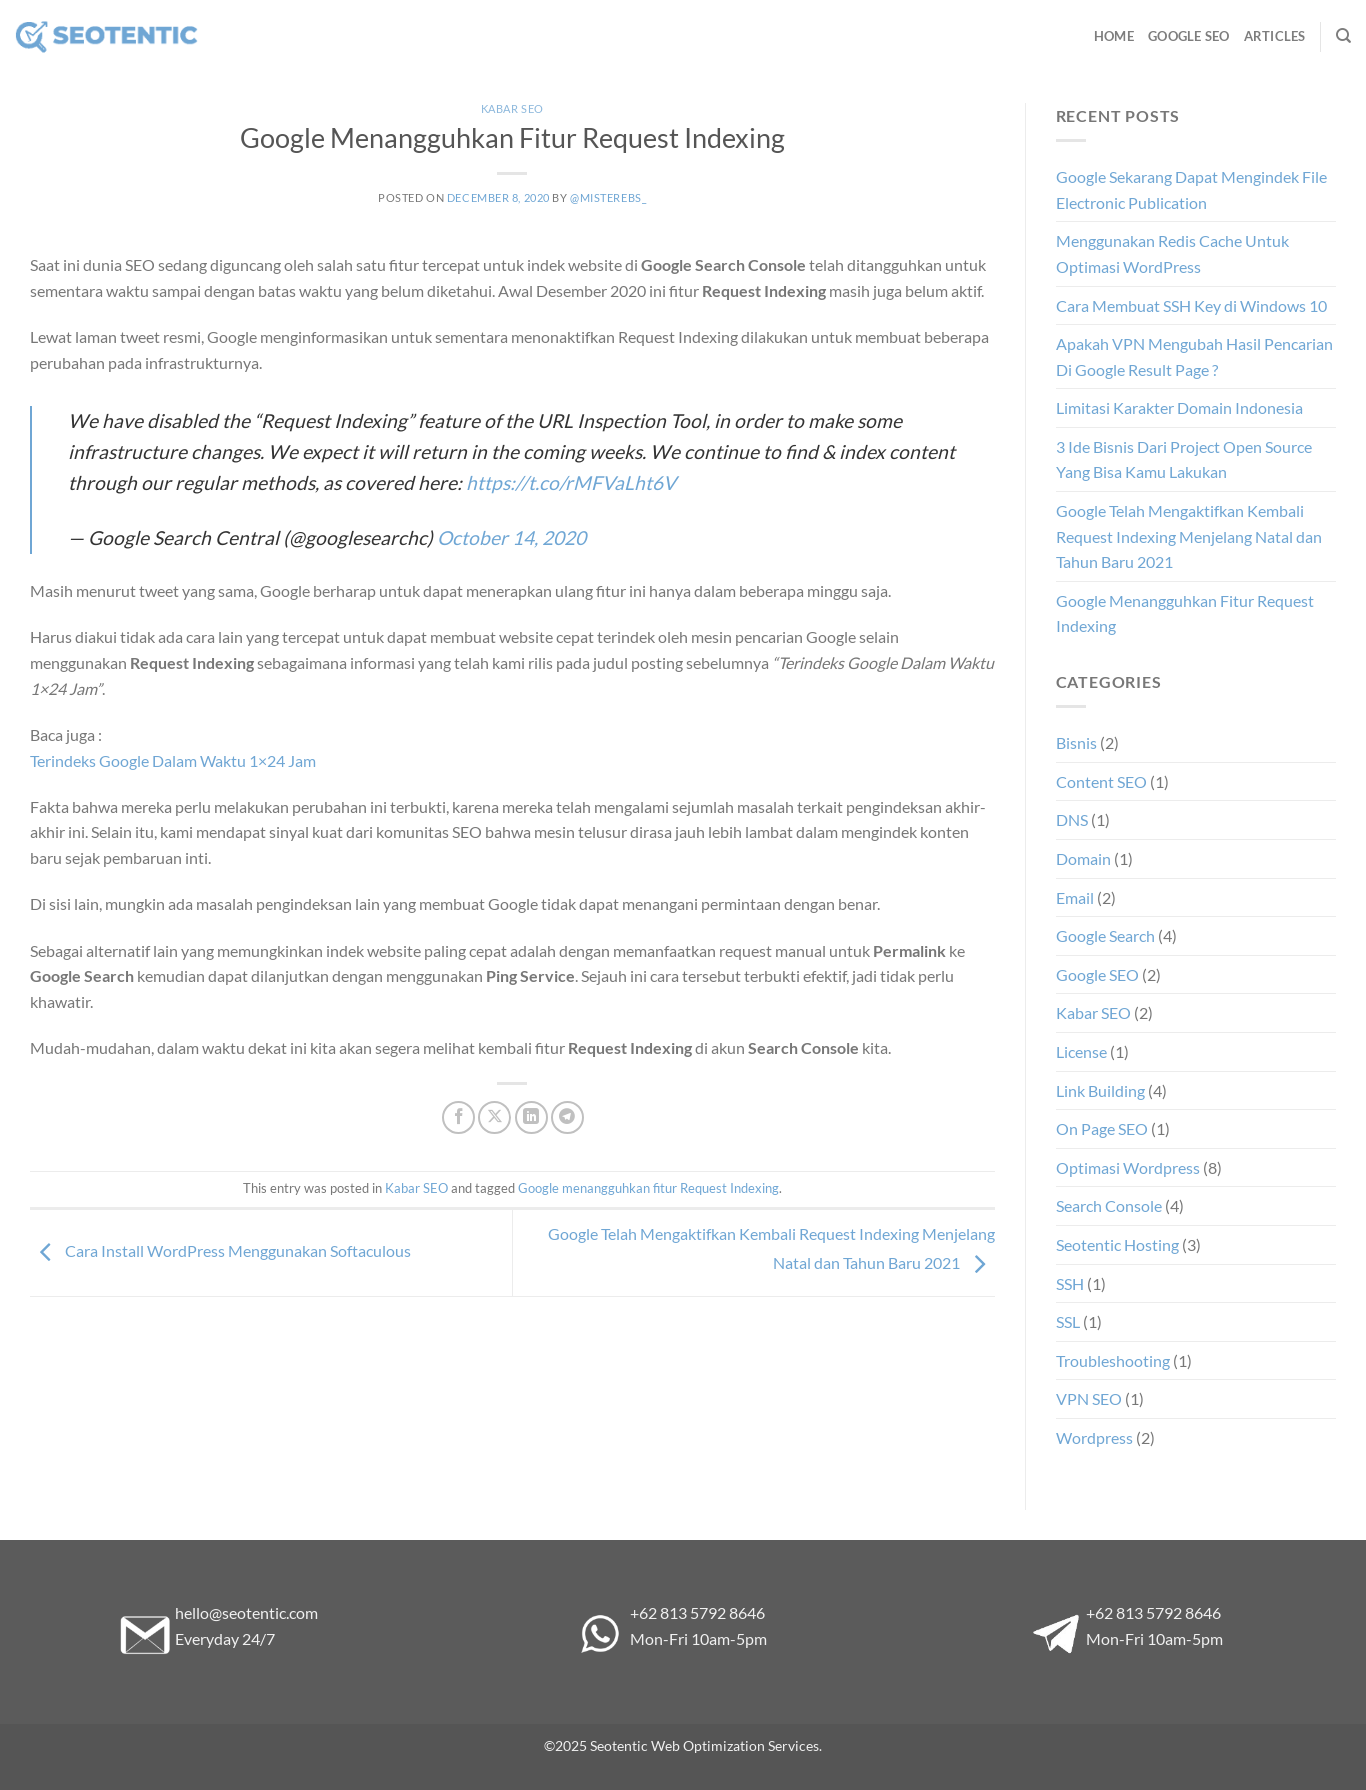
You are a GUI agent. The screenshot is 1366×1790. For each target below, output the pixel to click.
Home (1114, 36)
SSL (1068, 1321)
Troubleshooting (1113, 1360)
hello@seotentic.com (246, 1612)
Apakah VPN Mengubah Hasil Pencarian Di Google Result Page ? (1194, 356)
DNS (1072, 819)
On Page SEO (1102, 1128)
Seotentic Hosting (1117, 1244)
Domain (1083, 858)
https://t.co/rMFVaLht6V (571, 482)
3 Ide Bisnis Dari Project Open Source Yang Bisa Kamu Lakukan (1184, 459)
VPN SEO (1089, 1398)
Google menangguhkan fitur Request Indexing (648, 1188)
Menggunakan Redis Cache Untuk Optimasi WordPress (1172, 253)
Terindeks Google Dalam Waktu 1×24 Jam (173, 760)
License (1081, 1051)
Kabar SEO (512, 108)
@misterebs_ (608, 197)
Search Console (1109, 1205)
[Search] (1343, 36)
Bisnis (1076, 742)
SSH (1070, 1283)
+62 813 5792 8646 (697, 1612)
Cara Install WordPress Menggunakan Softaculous (220, 1250)
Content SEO (1101, 781)
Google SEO (1189, 36)
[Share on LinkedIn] (531, 1117)
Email (1075, 897)
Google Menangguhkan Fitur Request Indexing (1185, 613)
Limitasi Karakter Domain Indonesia (1179, 407)
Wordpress (1094, 1437)
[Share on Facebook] (458, 1117)
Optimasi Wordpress (1128, 1167)
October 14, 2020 (511, 537)
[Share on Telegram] (567, 1117)
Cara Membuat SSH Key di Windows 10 (1191, 305)
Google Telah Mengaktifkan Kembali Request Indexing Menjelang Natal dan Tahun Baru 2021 (1189, 536)
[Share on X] (494, 1117)
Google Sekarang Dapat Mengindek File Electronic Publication (1191, 189)
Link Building (1100, 1090)
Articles (1275, 36)
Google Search (1105, 935)
